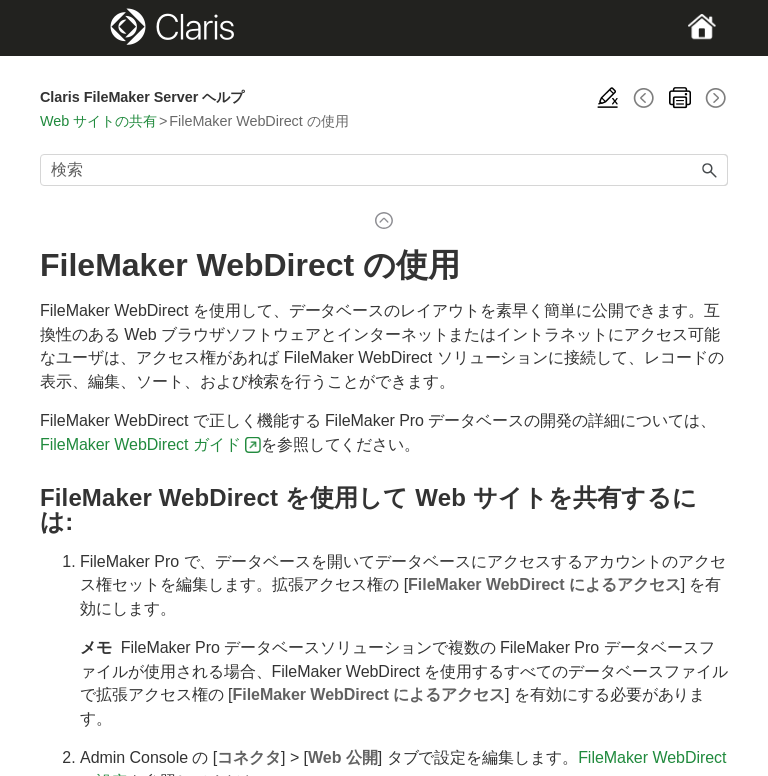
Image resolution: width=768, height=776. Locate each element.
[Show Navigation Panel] (73, 28)
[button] (710, 170)
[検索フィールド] (384, 170)
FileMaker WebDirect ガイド (140, 444)
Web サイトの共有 (98, 121)
